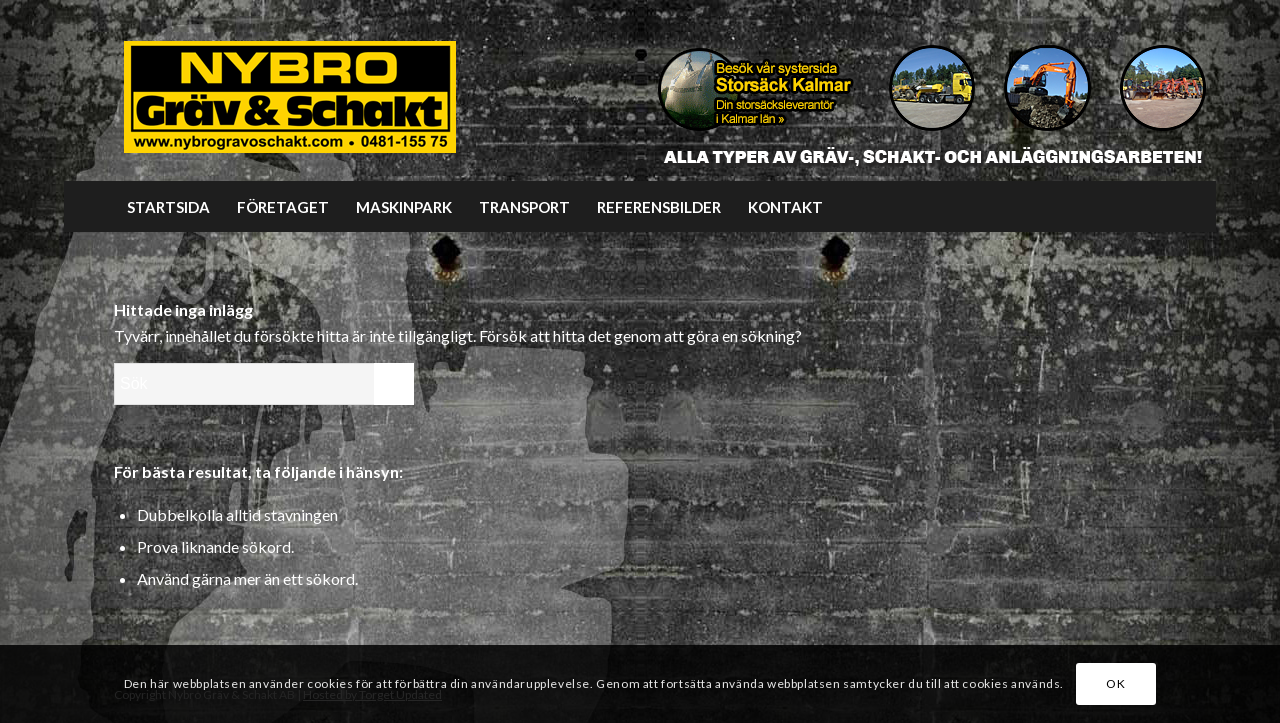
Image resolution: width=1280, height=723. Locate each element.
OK (1115, 683)
